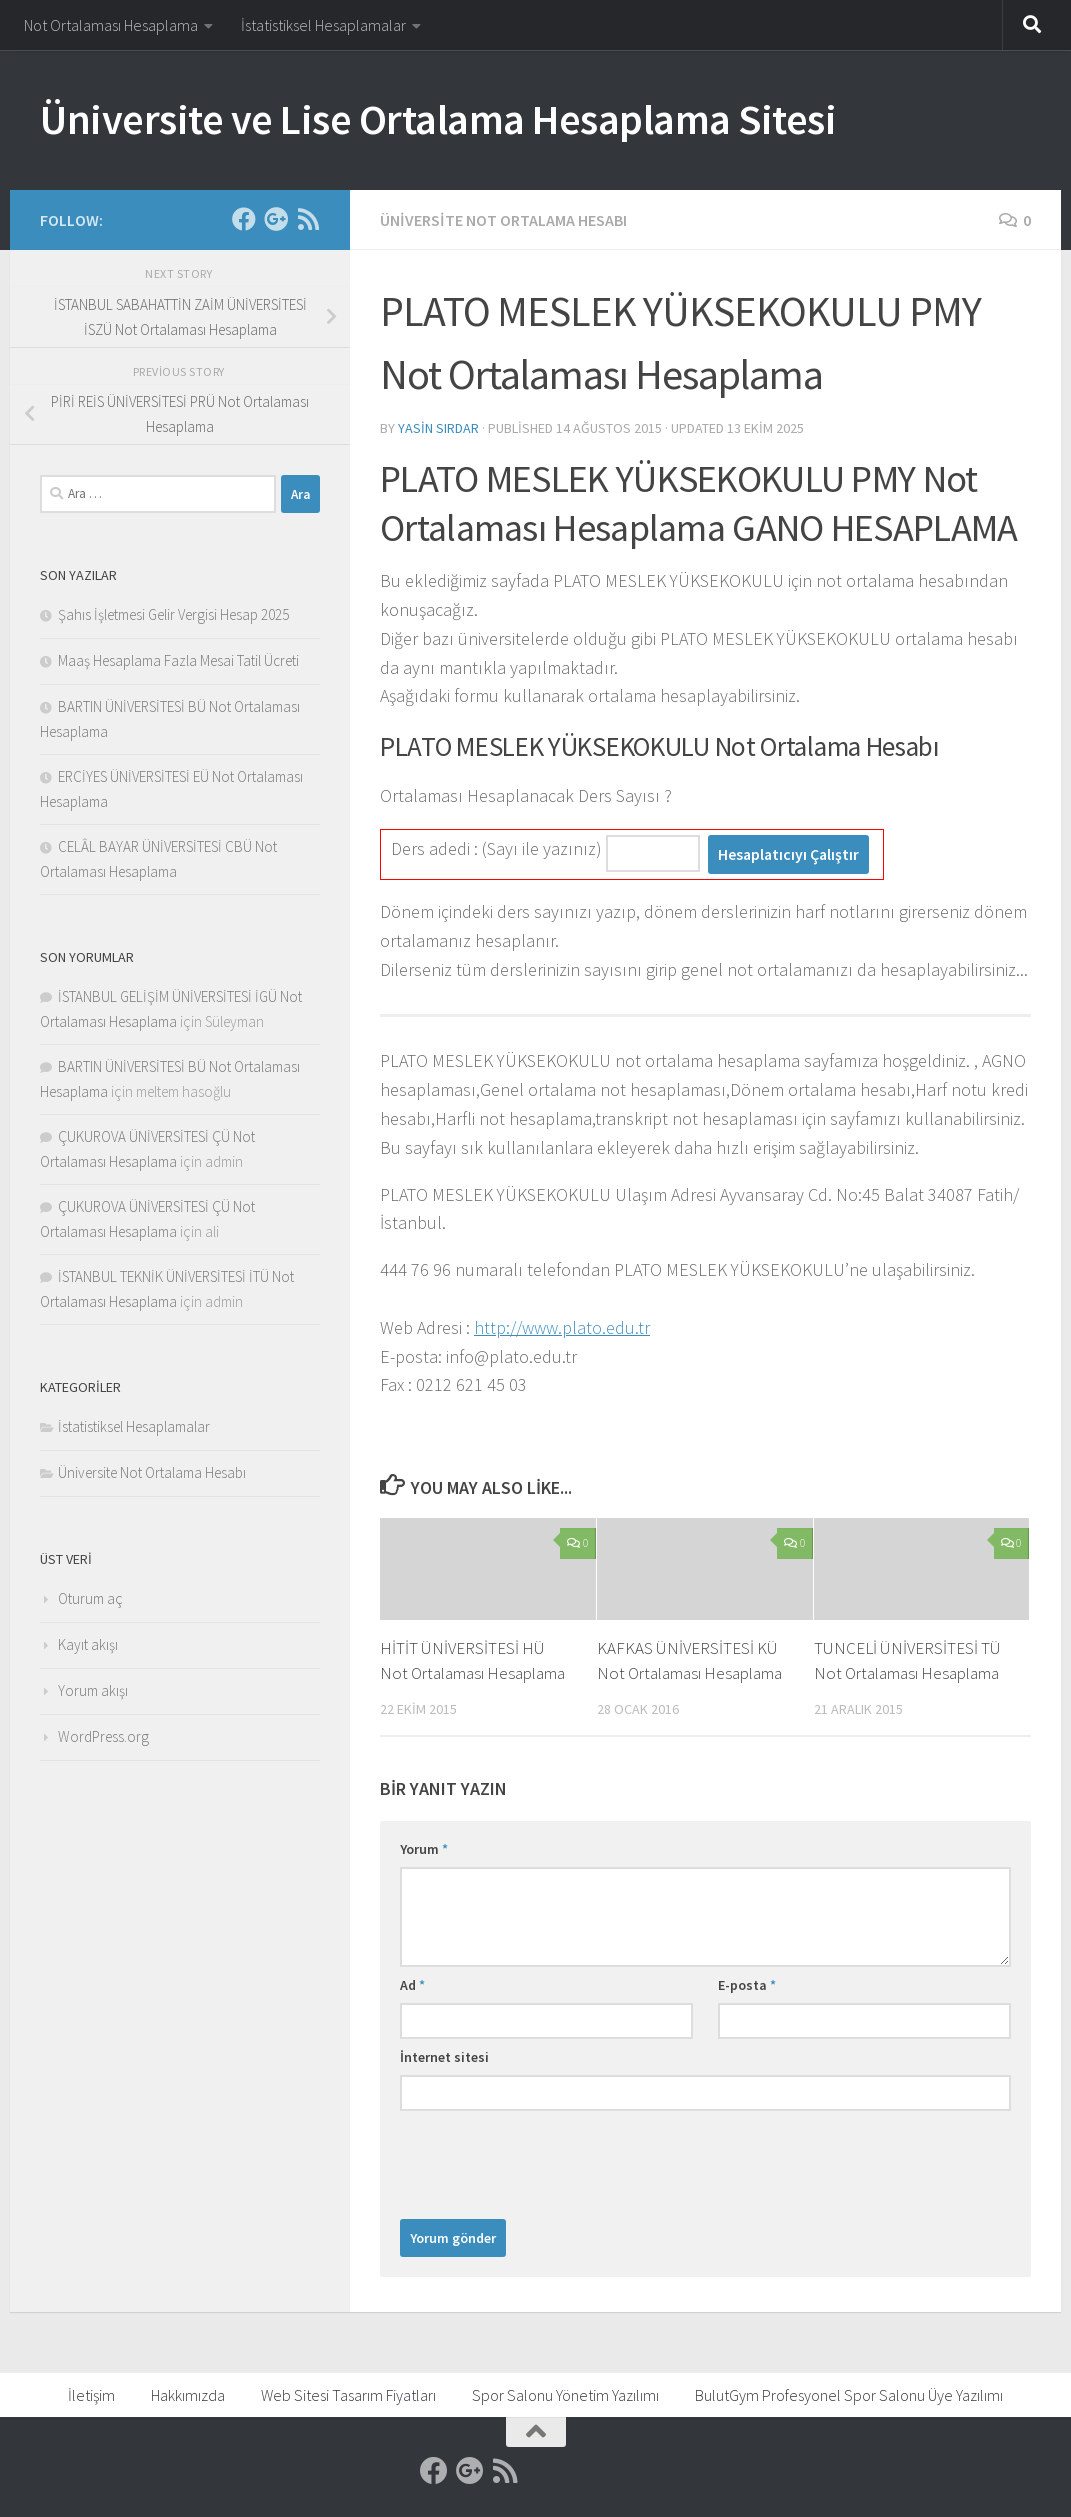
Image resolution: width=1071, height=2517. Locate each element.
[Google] (276, 219)
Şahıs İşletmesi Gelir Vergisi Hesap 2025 (173, 614)
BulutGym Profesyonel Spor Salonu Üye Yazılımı (849, 2395)
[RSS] (308, 219)
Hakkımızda (188, 2395)
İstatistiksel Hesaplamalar (323, 25)
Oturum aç (90, 1598)
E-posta (747, 1985)
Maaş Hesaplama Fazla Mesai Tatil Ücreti (178, 660)
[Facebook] (244, 219)
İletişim (91, 2395)
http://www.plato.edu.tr (562, 1327)
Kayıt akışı (88, 1644)
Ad (412, 1985)
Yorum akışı (93, 1690)
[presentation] (552, 2160)
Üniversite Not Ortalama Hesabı (503, 220)
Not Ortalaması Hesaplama (111, 25)
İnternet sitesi (444, 2057)
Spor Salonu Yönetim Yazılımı (565, 2395)
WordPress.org (103, 1736)
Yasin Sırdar (438, 428)
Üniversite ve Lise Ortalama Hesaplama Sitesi (438, 119)
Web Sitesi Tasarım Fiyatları (348, 2395)
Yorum (424, 1849)
